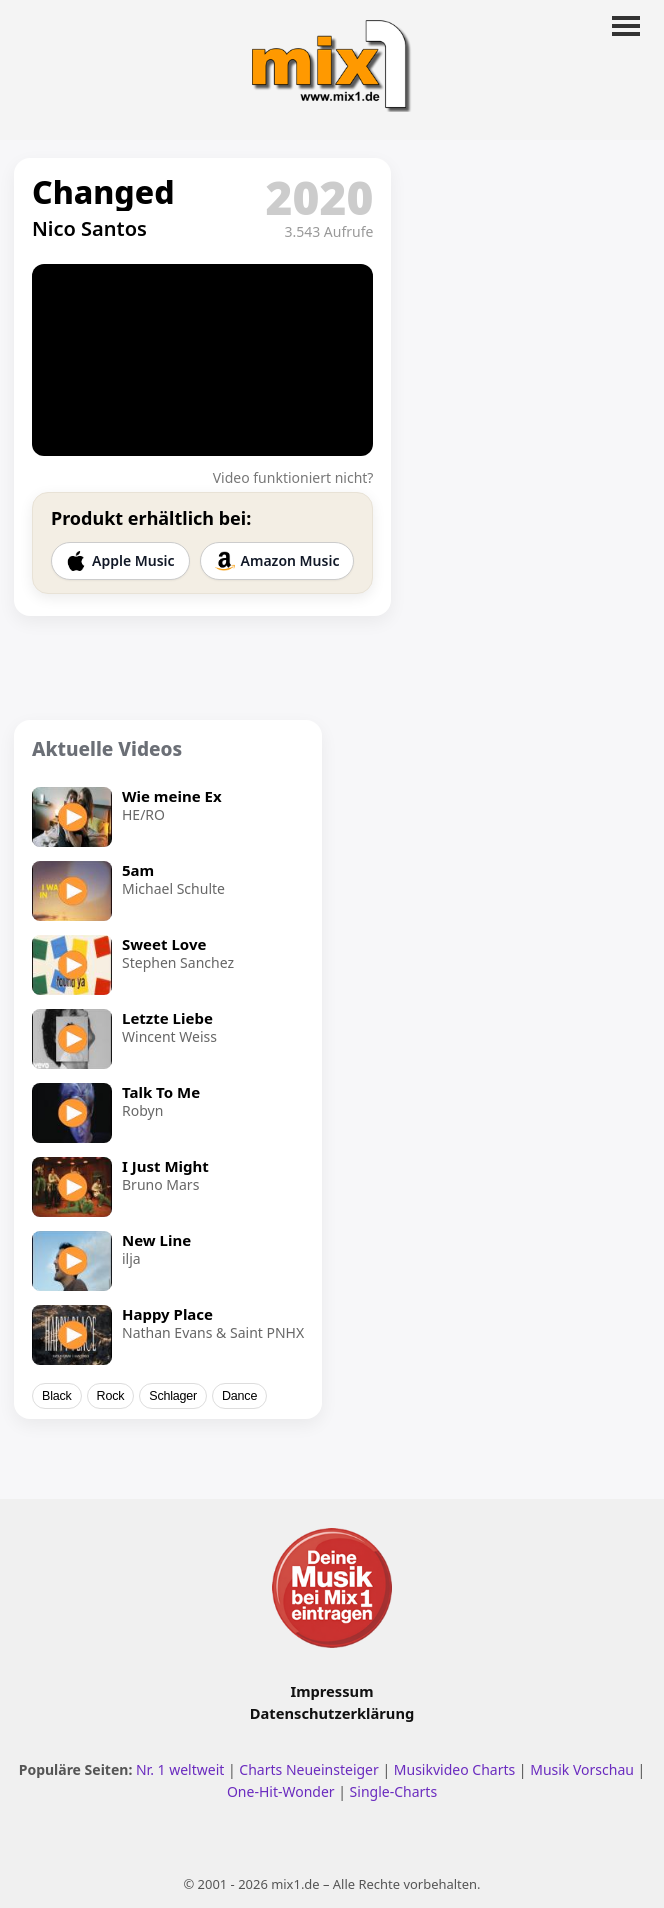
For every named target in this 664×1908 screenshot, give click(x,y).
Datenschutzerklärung (332, 1713)
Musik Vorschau (582, 1769)
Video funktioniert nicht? (293, 477)
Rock (111, 1396)
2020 (320, 197)
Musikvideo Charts (454, 1769)
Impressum (332, 1691)
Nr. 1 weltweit (180, 1769)
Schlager (173, 1396)
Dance (239, 1396)
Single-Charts (393, 1791)
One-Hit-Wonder (281, 1791)
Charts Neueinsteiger (308, 1769)
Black (57, 1396)
